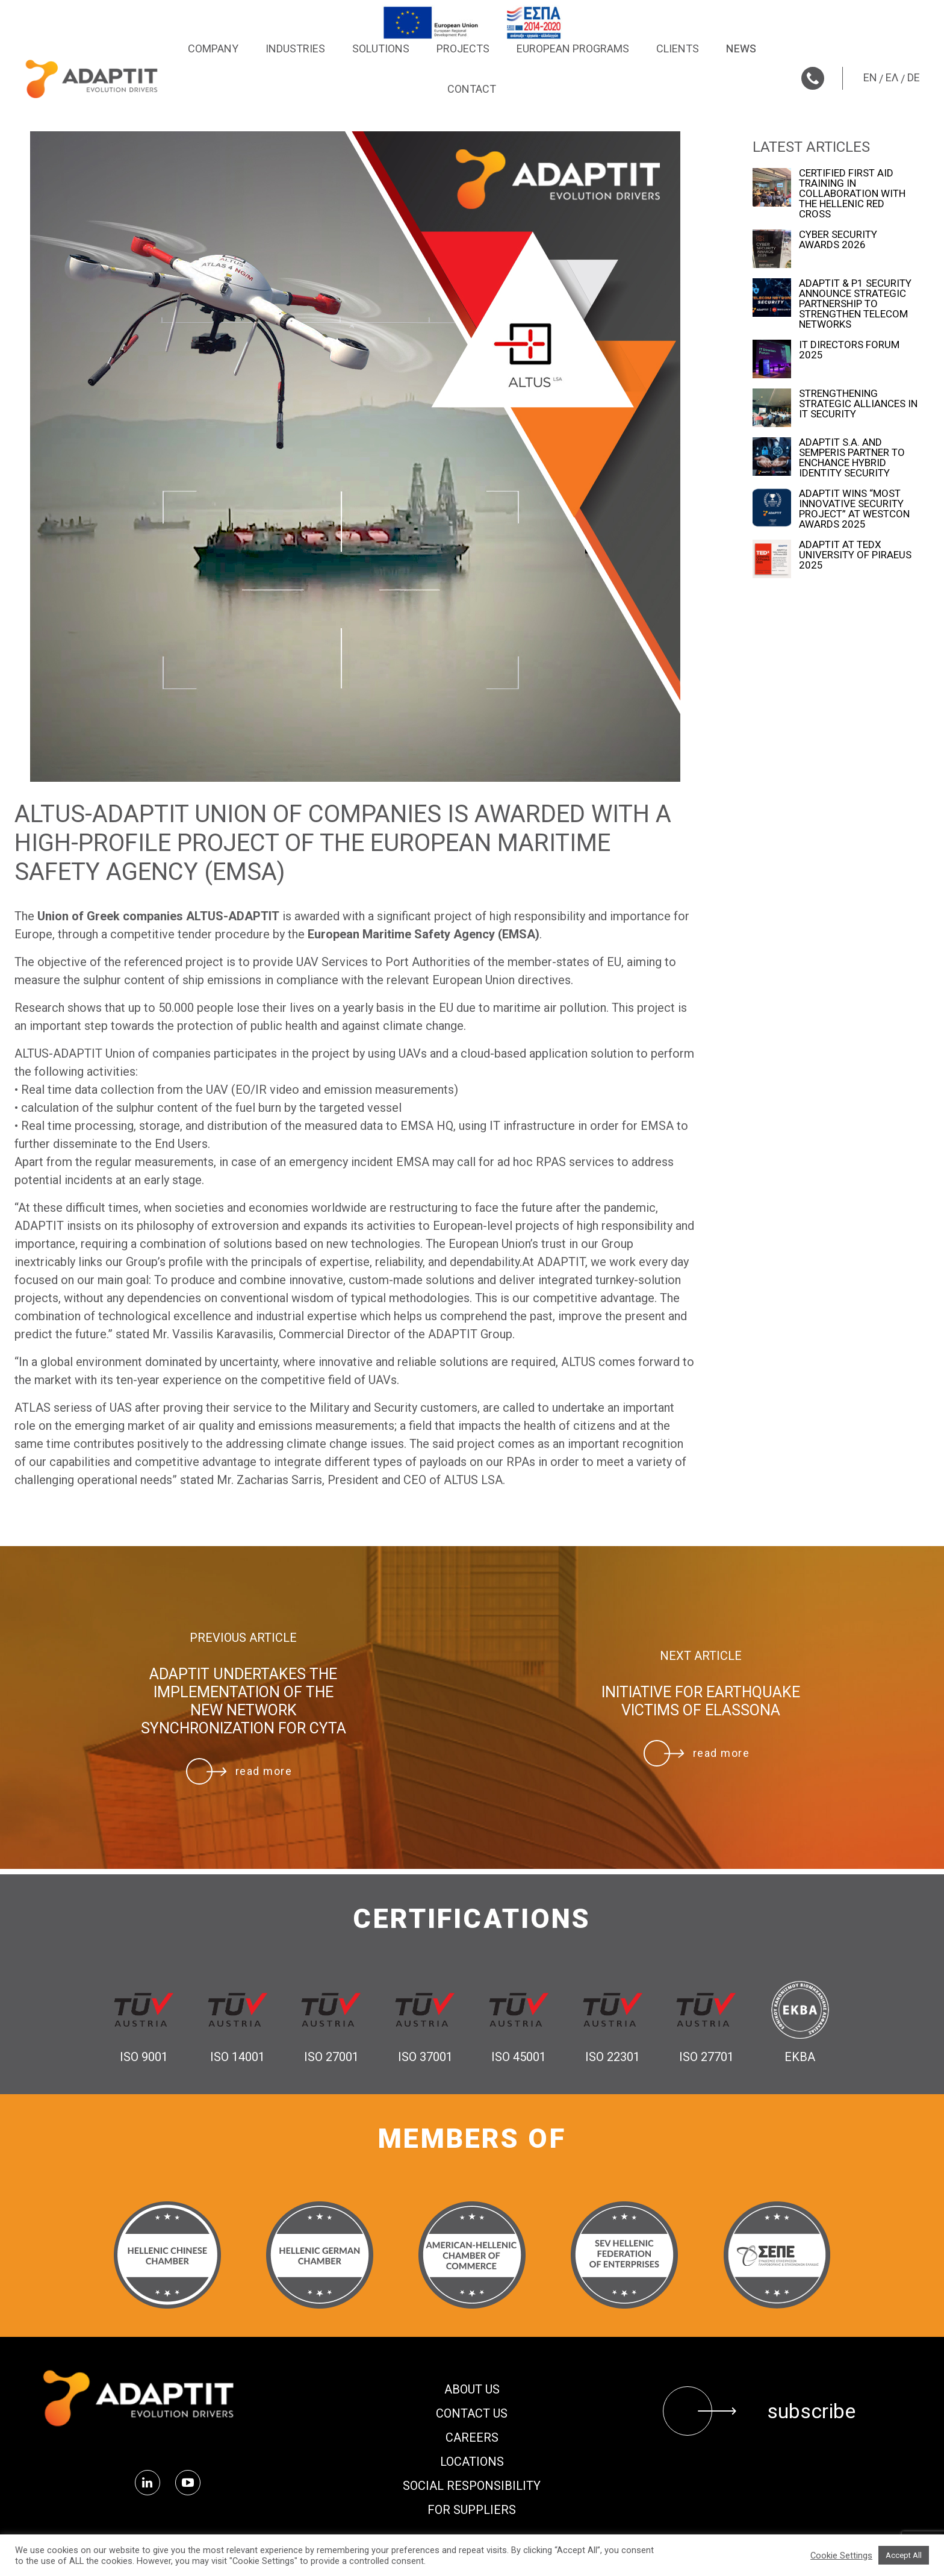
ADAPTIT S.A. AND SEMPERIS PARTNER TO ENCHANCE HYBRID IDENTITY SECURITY (852, 457)
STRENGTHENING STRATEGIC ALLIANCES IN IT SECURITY (858, 403)
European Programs (573, 48)
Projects (462, 48)
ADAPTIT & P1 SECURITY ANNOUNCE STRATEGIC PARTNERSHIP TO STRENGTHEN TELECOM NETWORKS (855, 303)
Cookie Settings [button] (841, 2555)
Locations (472, 2462)
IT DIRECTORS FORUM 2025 (849, 350)
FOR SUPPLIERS (471, 2510)
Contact (471, 89)
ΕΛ (892, 77)
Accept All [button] (904, 2555)
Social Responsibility (472, 2486)
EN (870, 77)
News (741, 48)
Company (213, 48)
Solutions (380, 48)
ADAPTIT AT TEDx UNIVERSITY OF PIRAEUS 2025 (855, 555)
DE (913, 77)
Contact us (472, 2413)
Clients (677, 48)
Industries (295, 48)
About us (472, 2389)
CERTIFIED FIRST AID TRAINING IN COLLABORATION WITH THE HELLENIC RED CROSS (852, 193)
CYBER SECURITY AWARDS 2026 (838, 239)
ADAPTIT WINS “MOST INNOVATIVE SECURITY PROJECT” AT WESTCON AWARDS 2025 (854, 508)
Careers (472, 2437)
